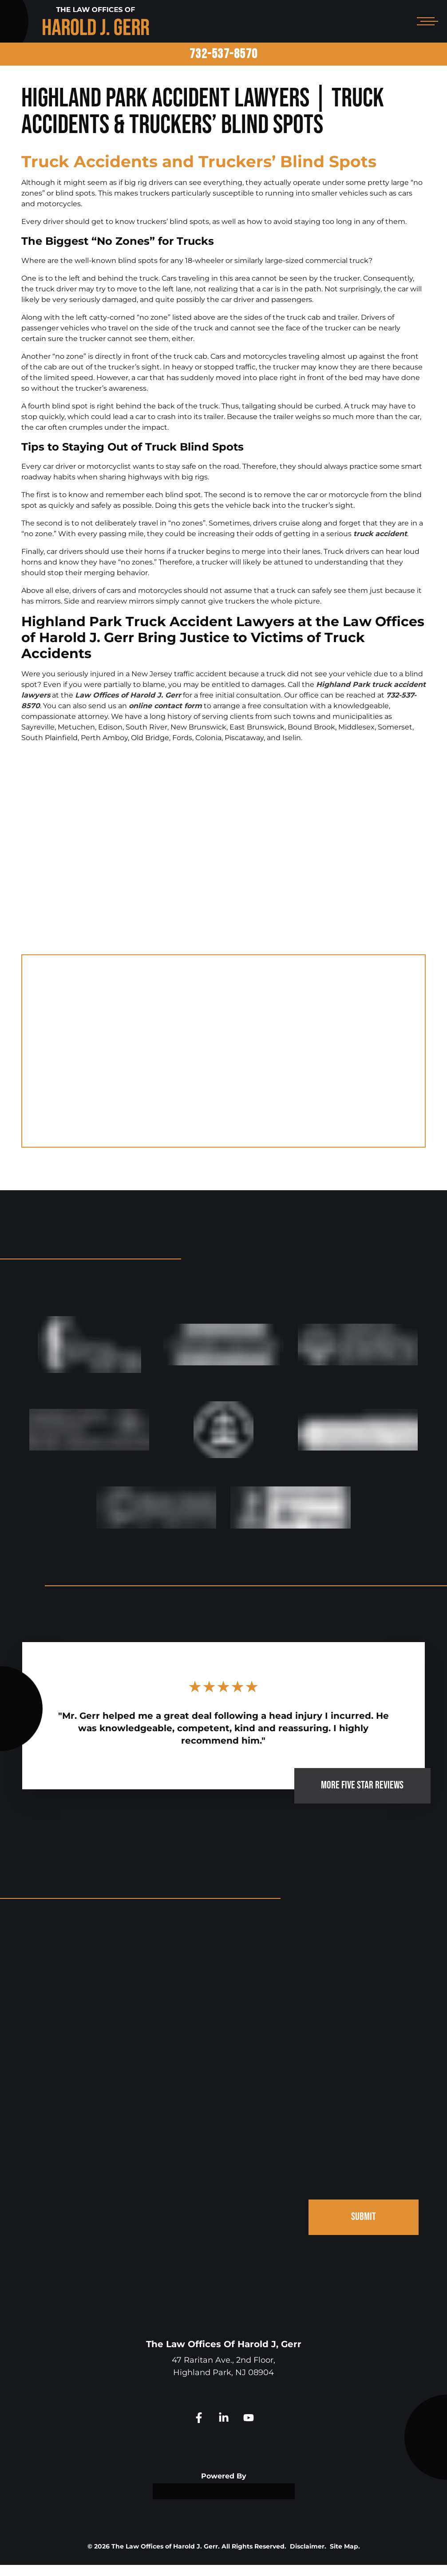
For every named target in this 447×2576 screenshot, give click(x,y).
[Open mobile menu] (425, 21)
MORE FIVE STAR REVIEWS (362, 1796)
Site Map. (345, 2557)
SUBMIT (363, 2228)
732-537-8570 (224, 54)
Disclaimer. (308, 2557)
